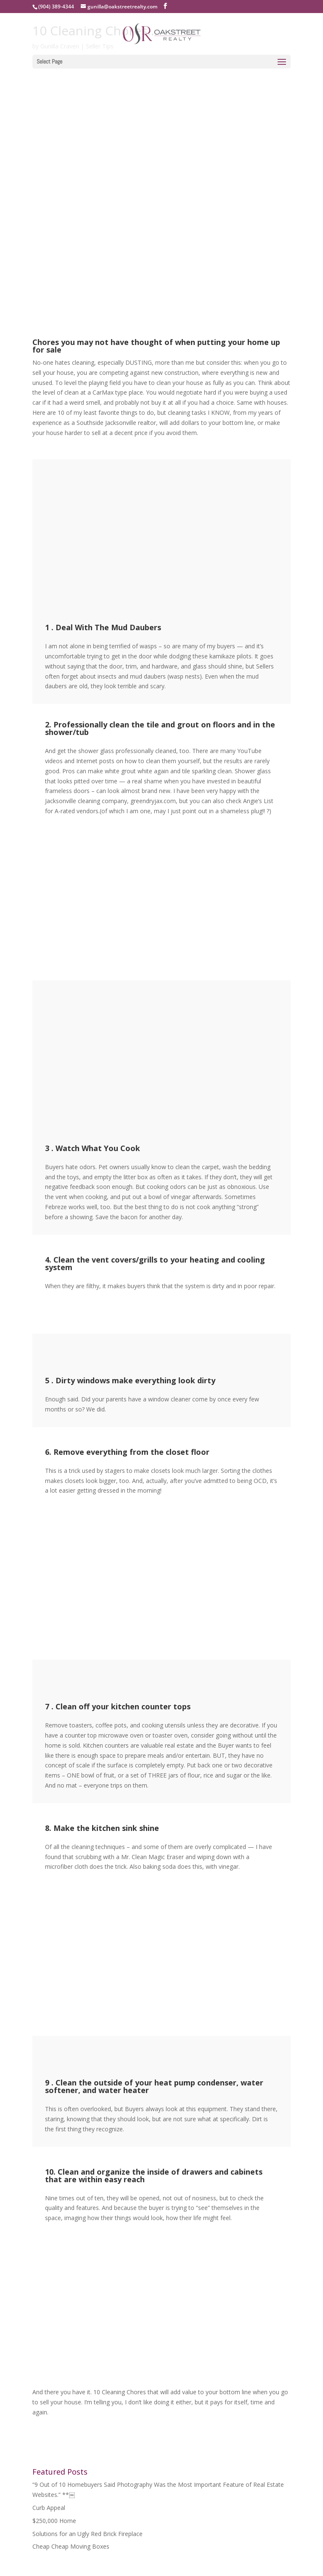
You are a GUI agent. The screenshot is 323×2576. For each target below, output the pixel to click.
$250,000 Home (54, 2521)
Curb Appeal (48, 2508)
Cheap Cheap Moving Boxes (70, 2546)
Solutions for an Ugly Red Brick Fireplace (87, 2534)
